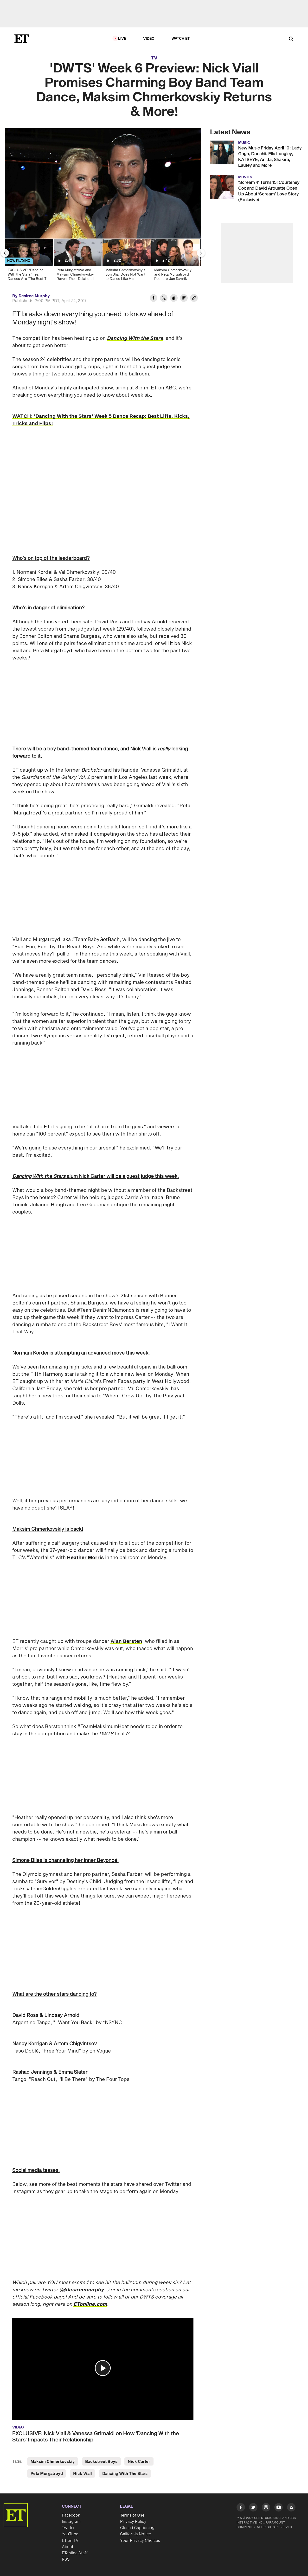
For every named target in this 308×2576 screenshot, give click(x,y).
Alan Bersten (126, 1638)
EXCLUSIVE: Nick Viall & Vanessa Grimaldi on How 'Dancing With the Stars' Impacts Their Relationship (95, 2433)
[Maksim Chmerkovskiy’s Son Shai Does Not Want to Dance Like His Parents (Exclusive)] (126, 261)
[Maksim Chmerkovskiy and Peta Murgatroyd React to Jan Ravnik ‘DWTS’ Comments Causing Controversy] (175, 261)
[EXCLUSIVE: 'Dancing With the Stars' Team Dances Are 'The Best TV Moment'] (28, 261)
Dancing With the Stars (135, 338)
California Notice (135, 2531)
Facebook (71, 2512)
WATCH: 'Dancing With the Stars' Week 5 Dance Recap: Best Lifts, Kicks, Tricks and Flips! (101, 420)
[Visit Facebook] (241, 2505)
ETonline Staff (75, 2550)
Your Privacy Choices (140, 2537)
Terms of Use (132, 2512)
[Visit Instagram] (266, 2505)
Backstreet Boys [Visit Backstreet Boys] (101, 2458)
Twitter (68, 2524)
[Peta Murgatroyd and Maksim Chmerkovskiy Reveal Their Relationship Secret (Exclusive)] (77, 261)
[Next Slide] (201, 253)
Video (149, 38)
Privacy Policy (133, 2518)
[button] (103, 2365)
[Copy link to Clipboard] (194, 299)
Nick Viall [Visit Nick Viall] (82, 2470)
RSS (66, 2556)
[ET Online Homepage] (21, 39)
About (67, 2543)
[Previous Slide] (5, 253)
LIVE (122, 38)
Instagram (71, 2518)
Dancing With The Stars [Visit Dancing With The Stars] (125, 2470)
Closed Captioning (137, 2524)
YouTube (70, 2531)
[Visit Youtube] (278, 2505)
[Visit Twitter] (253, 2505)
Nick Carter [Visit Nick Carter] (139, 2458)
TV (154, 58)
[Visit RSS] (291, 2505)
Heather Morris (85, 1554)
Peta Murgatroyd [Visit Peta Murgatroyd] (47, 2470)
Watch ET (181, 38)
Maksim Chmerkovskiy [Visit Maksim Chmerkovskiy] (53, 2458)
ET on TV (70, 2537)
